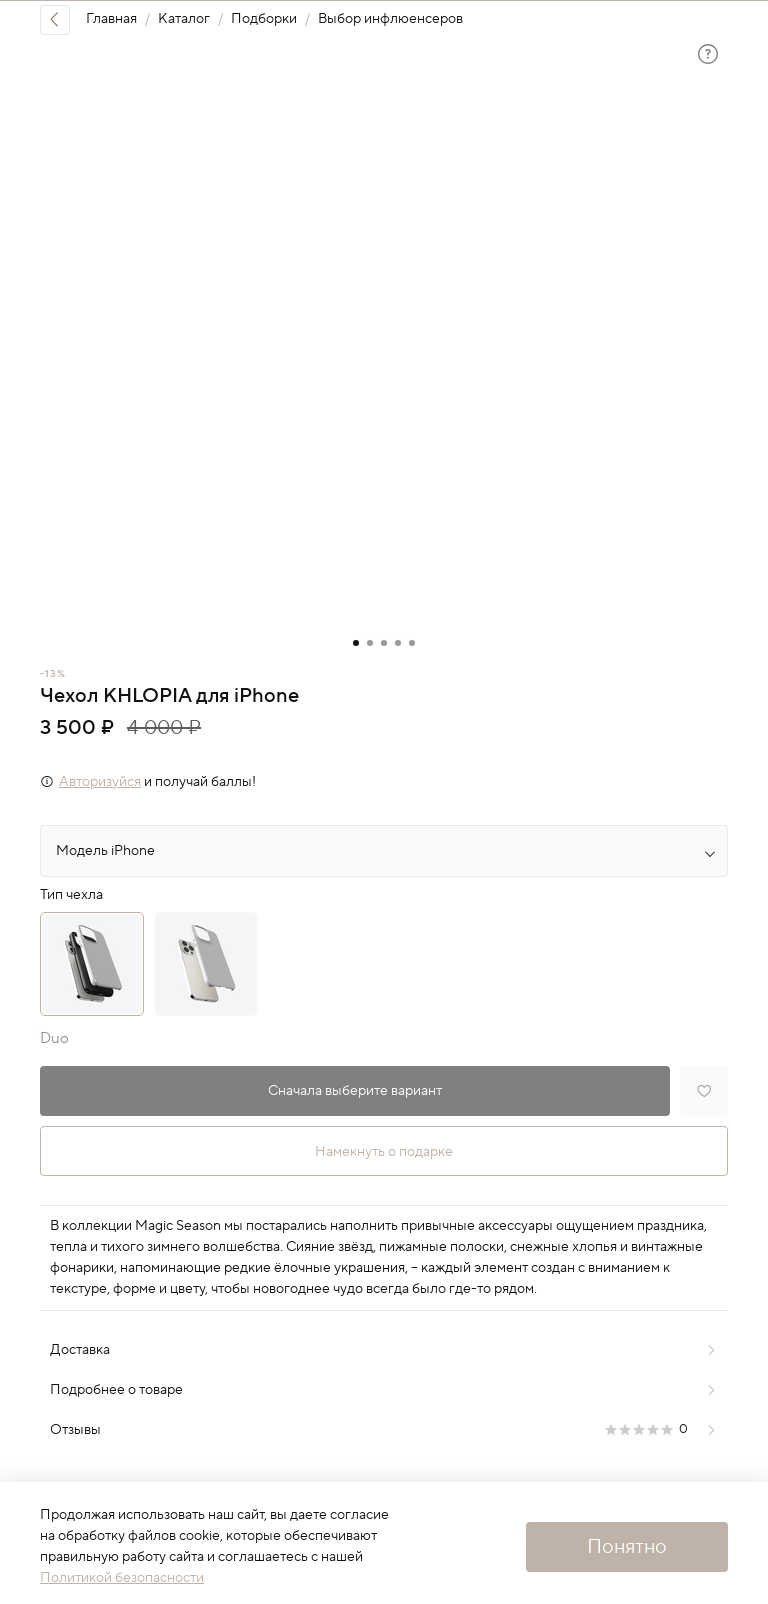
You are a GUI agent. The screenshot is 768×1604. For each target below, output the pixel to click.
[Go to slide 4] (398, 643)
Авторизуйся (100, 782)
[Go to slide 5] (412, 643)
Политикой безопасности (122, 1578)
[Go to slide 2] (370, 643)
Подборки (264, 19)
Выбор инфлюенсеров (390, 19)
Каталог (184, 19)
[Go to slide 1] (356, 643)
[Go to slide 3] (384, 643)
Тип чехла (71, 895)
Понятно (627, 1547)
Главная (111, 19)
